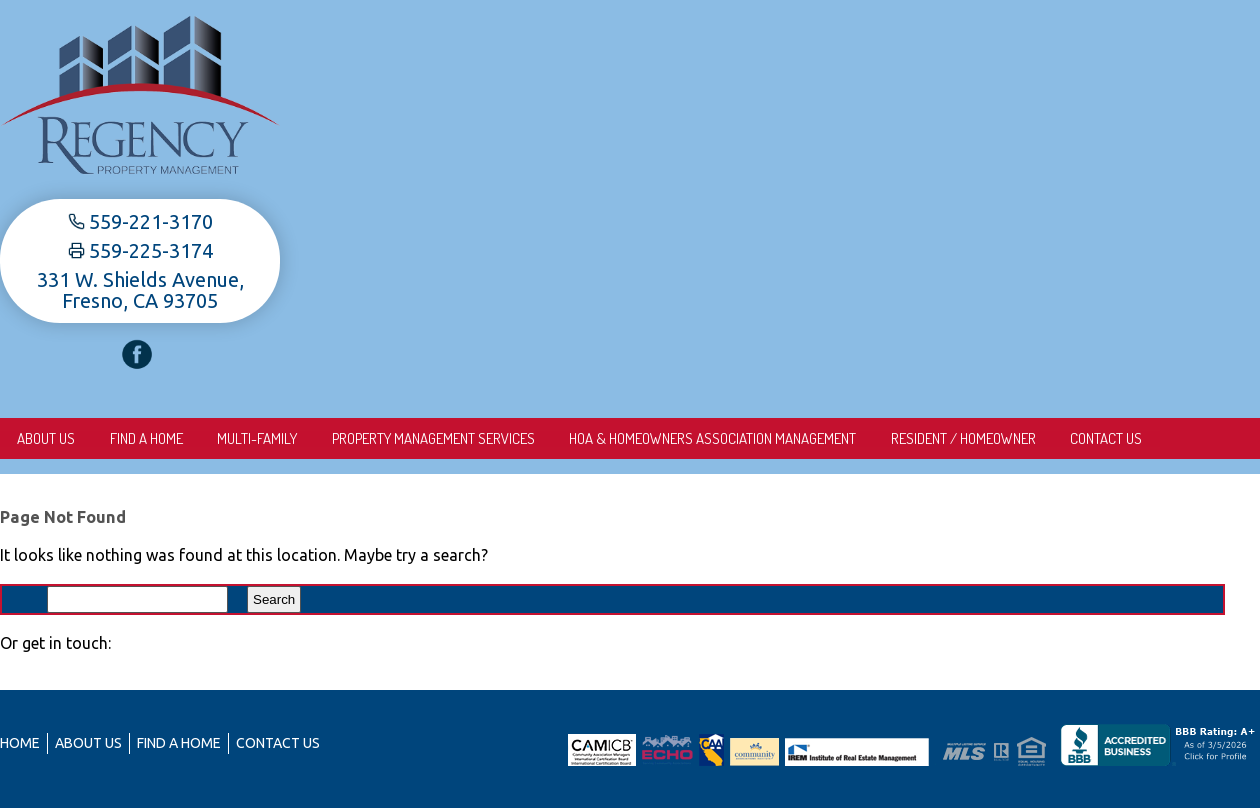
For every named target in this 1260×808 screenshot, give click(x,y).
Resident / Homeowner (971, 438)
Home (20, 743)
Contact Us (1116, 438)
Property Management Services (438, 438)
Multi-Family (261, 438)
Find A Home (148, 438)
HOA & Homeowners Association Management (719, 438)
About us (47, 438)
